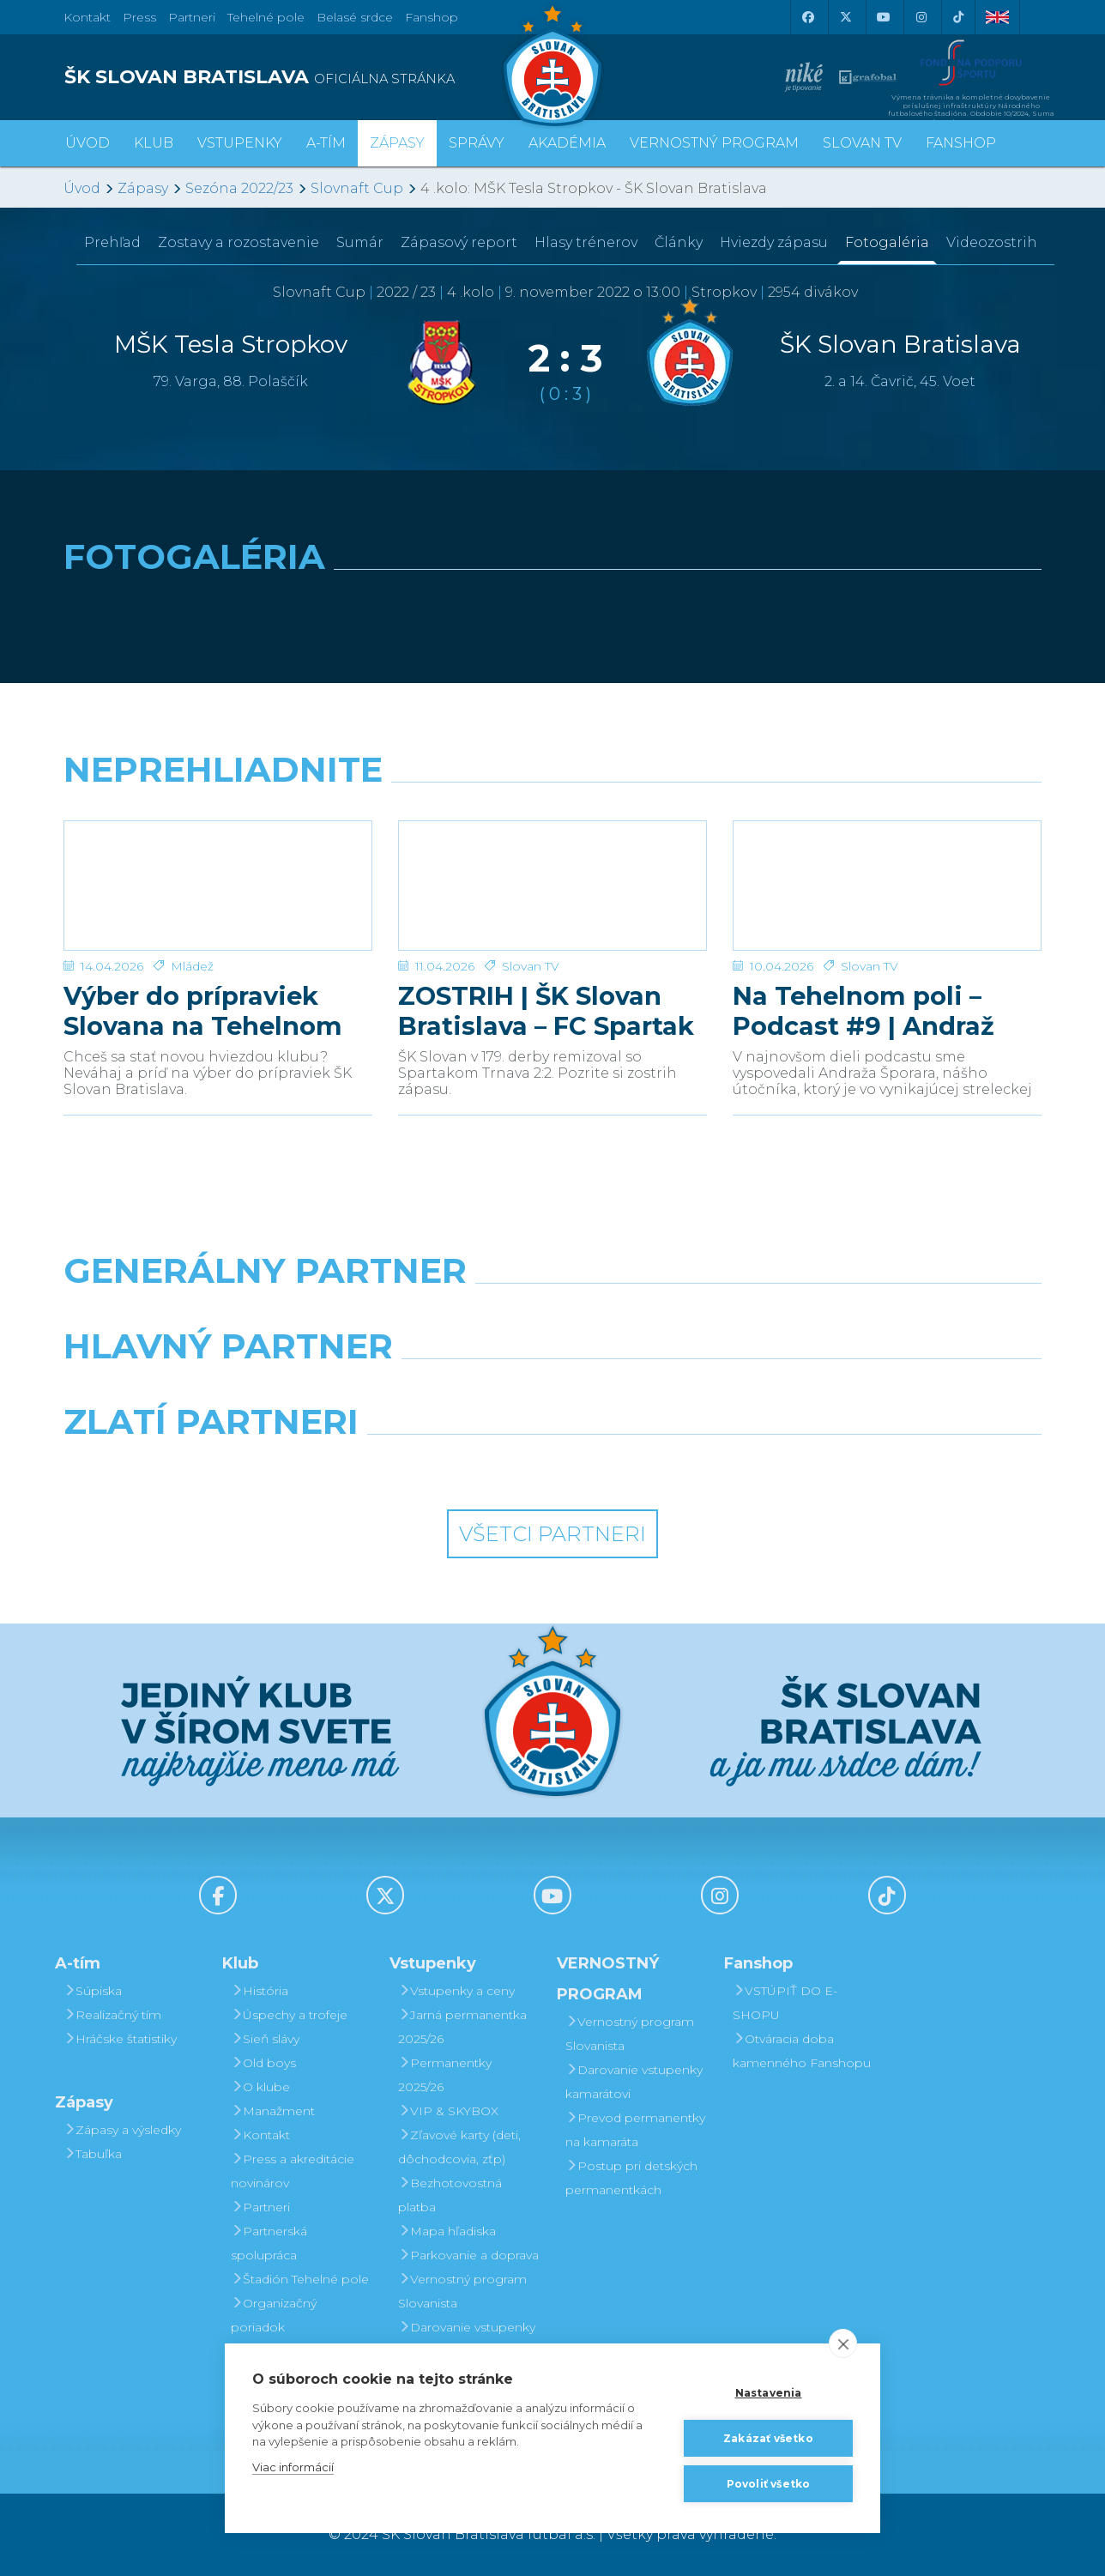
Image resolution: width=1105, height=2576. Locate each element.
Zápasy (143, 188)
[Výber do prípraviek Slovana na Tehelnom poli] (217, 885)
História (259, 1991)
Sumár (359, 242)
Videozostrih (991, 242)
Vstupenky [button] (239, 143)
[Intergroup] (427, 1465)
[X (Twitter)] (845, 17)
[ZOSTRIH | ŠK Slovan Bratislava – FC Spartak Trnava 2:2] (552, 885)
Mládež (192, 966)
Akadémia (567, 143)
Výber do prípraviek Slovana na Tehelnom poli (202, 1011)
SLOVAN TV (862, 143)
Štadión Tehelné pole (300, 2279)
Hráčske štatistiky (120, 2039)
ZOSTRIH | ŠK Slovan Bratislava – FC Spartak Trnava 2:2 (546, 1011)
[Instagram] (920, 17)
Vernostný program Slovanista (462, 2291)
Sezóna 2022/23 (239, 188)
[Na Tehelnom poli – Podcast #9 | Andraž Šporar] (887, 885)
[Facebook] (807, 17)
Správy (476, 143)
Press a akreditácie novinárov (292, 2171)
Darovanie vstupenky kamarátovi (466, 2339)
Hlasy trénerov (585, 242)
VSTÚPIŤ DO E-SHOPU (785, 2003)
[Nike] (552, 1314)
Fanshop (431, 17)
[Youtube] (883, 17)
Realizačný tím (112, 2015)
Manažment (273, 2111)
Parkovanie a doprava (468, 2255)
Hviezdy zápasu (774, 242)
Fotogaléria (887, 242)
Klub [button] (153, 143)
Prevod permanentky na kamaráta (635, 2130)
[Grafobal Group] (678, 1465)
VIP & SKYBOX (448, 2111)
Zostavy (238, 242)
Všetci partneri (552, 1533)
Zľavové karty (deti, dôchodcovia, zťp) (459, 2147)
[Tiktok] (958, 17)
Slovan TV (530, 966)
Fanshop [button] (961, 143)
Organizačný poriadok (274, 2315)
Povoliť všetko (769, 2483)
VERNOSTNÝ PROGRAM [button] (714, 143)
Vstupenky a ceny (456, 1991)
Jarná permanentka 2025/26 (462, 2027)
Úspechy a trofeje (289, 2015)
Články (679, 242)
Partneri (260, 2207)
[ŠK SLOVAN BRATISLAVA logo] (301, 77)
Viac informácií (293, 2467)
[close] (843, 2343)
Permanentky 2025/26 (445, 2075)
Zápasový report (459, 242)
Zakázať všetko (768, 2438)
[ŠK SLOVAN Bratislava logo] (552, 64)
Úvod (87, 143)
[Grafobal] (427, 1390)
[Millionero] (678, 1390)
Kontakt (260, 2135)
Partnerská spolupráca (269, 2243)
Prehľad (112, 242)
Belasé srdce (355, 17)
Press (139, 17)
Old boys (263, 2063)
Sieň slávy (265, 2039)
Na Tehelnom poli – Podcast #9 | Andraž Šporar (863, 1011)
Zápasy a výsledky (122, 2130)
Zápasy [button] (397, 143)
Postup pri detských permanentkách (631, 2178)
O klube (260, 2087)
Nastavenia (768, 2392)
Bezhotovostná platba (450, 2195)
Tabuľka (92, 2154)
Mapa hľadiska (447, 2231)
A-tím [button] (326, 143)
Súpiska (92, 1991)
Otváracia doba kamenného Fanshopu (802, 2051)
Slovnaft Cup (357, 188)
